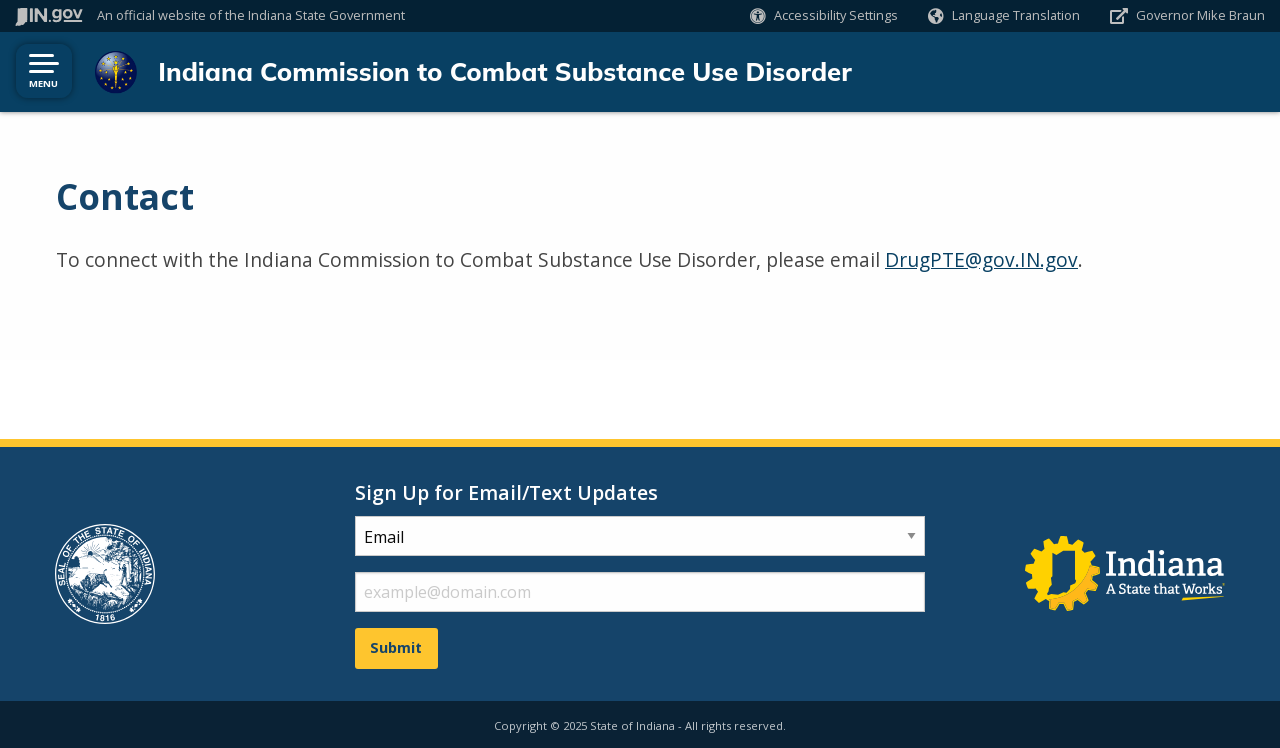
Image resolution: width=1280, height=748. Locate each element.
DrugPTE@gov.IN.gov (981, 258)
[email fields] (640, 589)
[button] (824, 15)
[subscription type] (640, 533)
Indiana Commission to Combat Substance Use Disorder (497, 71)
